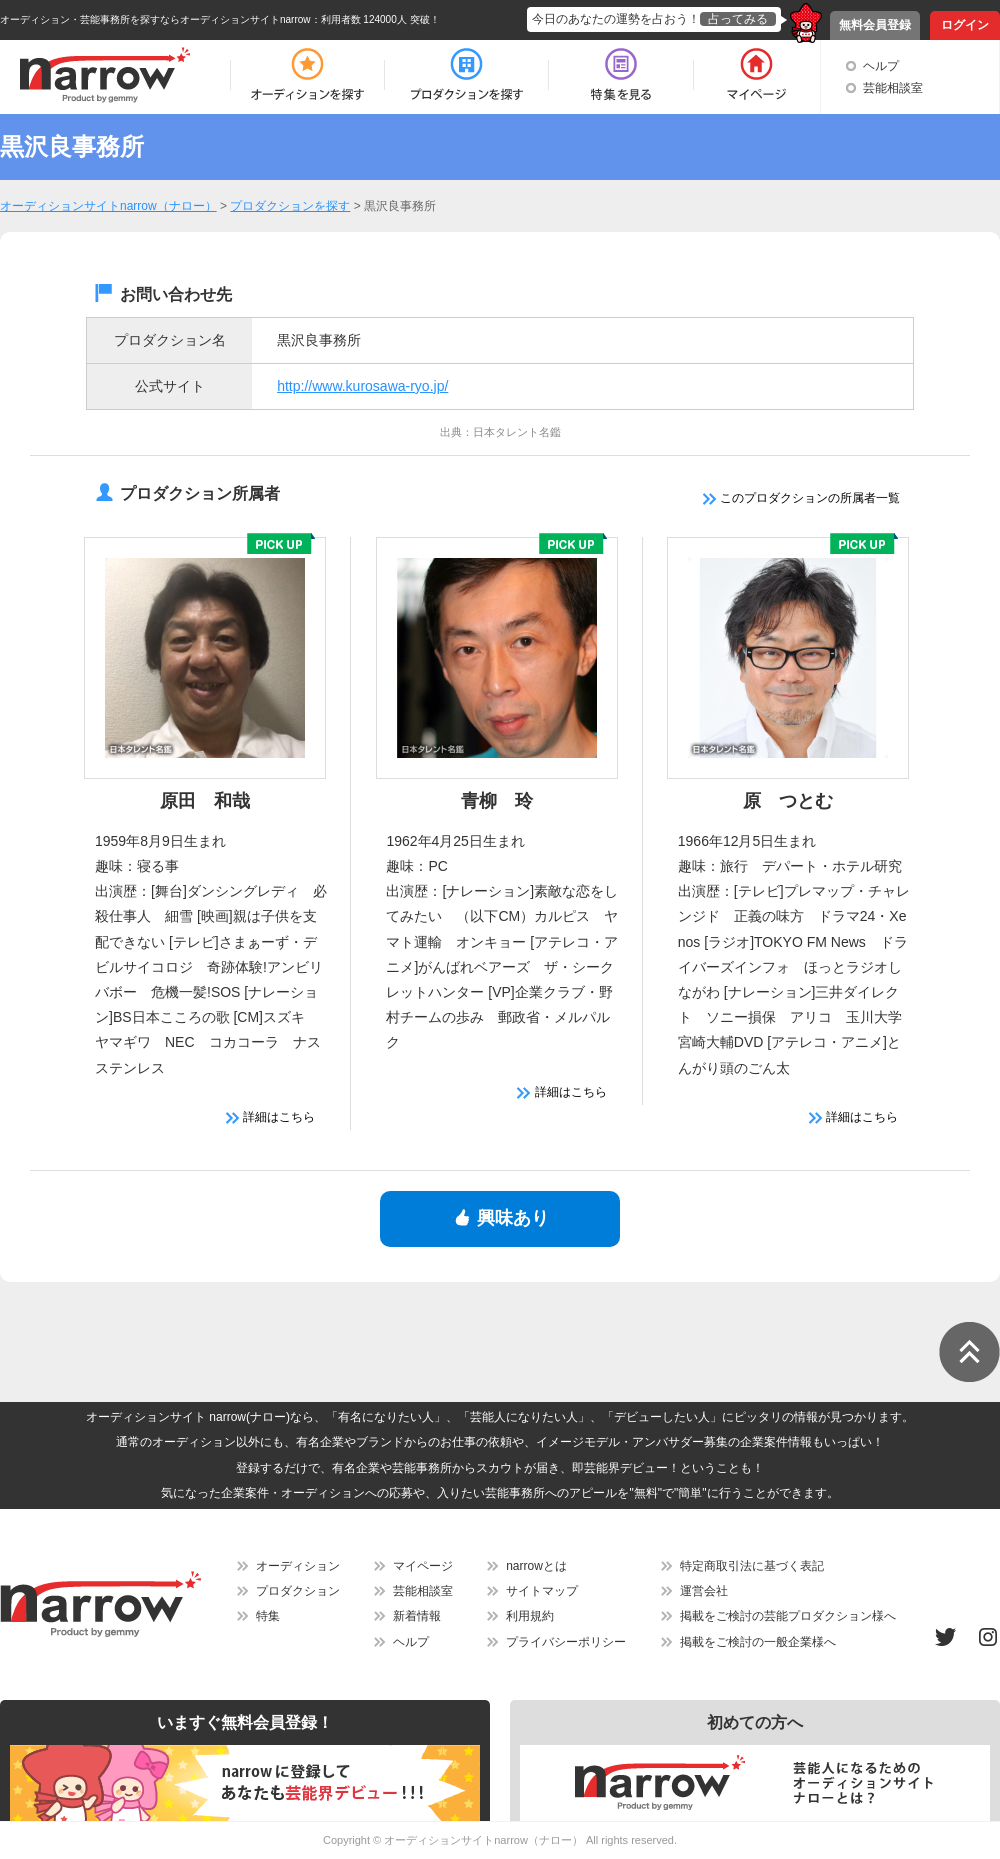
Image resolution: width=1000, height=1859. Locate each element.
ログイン (965, 25)
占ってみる (738, 19)
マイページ (423, 1566)
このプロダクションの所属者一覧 (801, 498)
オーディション (298, 1566)
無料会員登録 (875, 25)
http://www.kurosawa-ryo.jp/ (362, 386)
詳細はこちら (270, 1117)
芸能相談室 (893, 88)
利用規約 (530, 1616)
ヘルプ (881, 66)
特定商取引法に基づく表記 (752, 1566)
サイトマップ (542, 1591)
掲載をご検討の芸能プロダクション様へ (788, 1616)
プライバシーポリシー (566, 1642)
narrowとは (536, 1566)
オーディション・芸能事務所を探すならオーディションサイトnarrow (155, 19)
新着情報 (417, 1616)
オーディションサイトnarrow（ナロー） (483, 1840)
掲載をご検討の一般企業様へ (758, 1642)
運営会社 (704, 1591)
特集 (268, 1616)
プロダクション (298, 1591)
